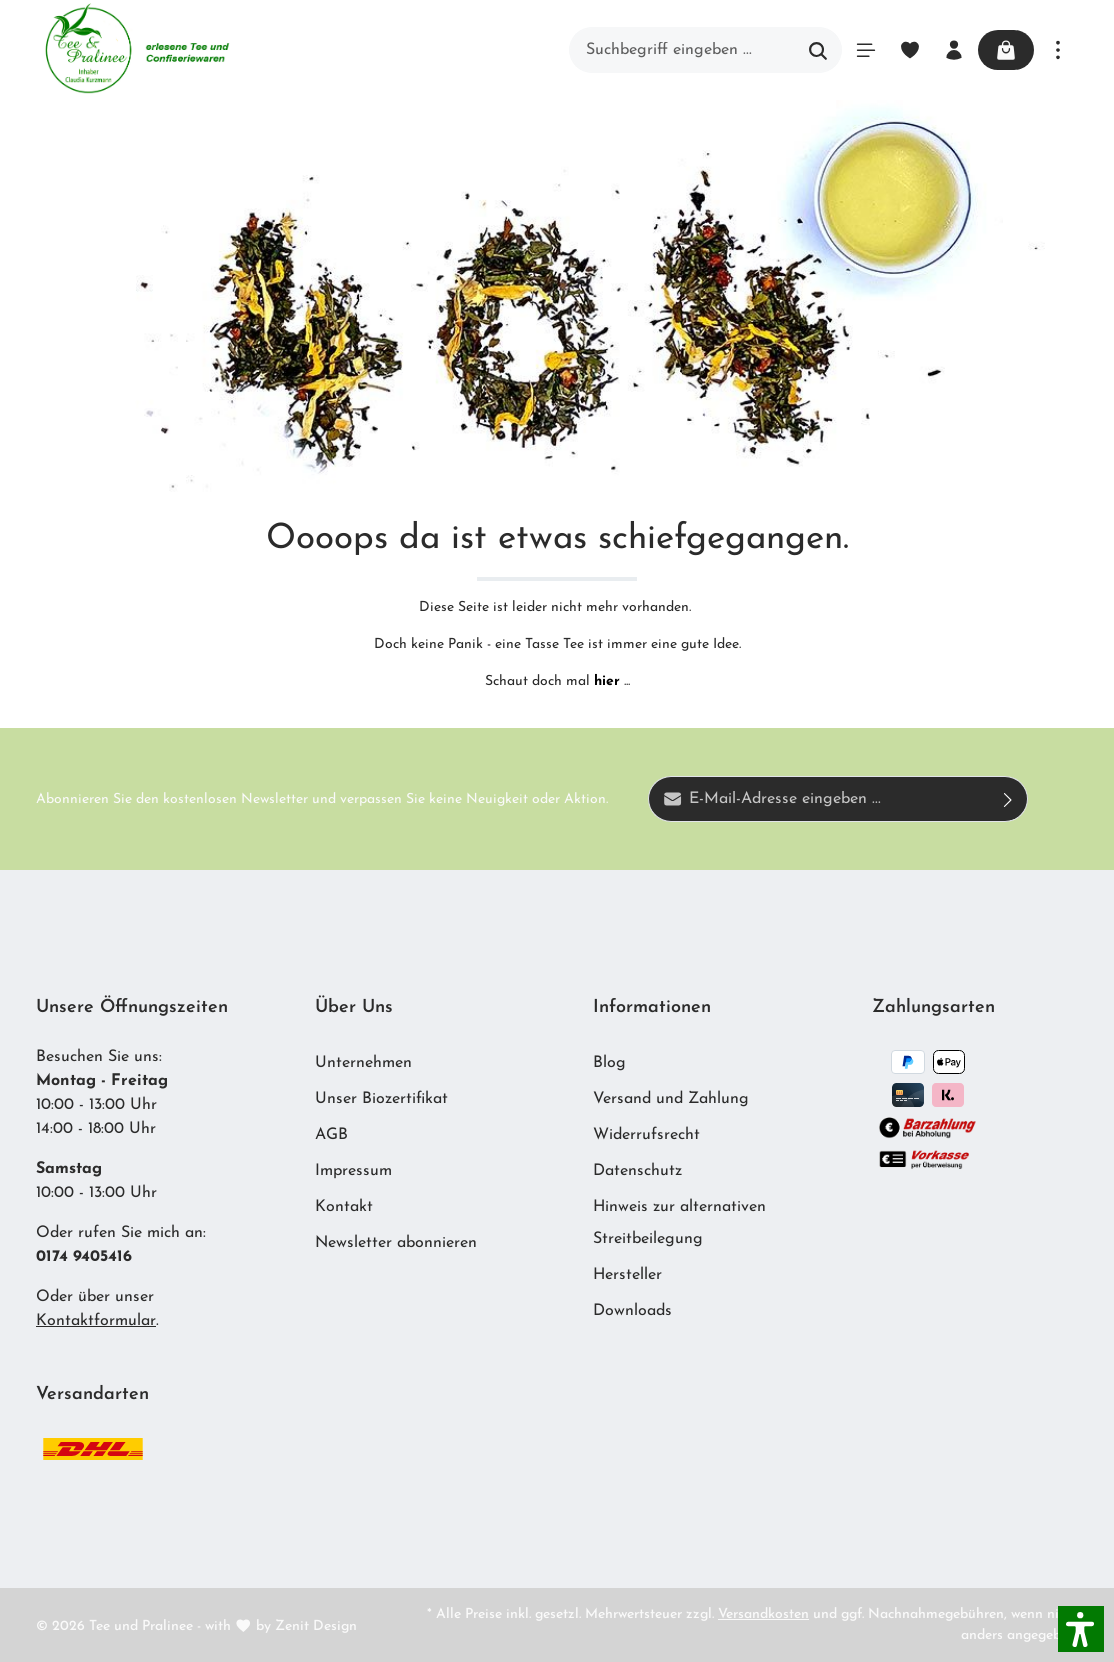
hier (607, 681)
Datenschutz (637, 1171)
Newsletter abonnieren (396, 1243)
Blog (609, 1063)
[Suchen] (818, 50)
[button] (1081, 1629)
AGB (331, 1135)
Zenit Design (316, 1626)
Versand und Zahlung (671, 1099)
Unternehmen (363, 1063)
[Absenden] (1008, 799)
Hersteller (627, 1275)
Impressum (353, 1171)
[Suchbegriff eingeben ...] (682, 50)
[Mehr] (1058, 50)
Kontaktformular (96, 1321)
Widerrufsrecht (646, 1135)
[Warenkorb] (1006, 50)
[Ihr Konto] (954, 50)
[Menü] (866, 50)
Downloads (632, 1311)
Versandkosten (763, 1614)
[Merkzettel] (910, 50)
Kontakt (344, 1207)
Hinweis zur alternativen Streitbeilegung (679, 1223)
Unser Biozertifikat (381, 1099)
